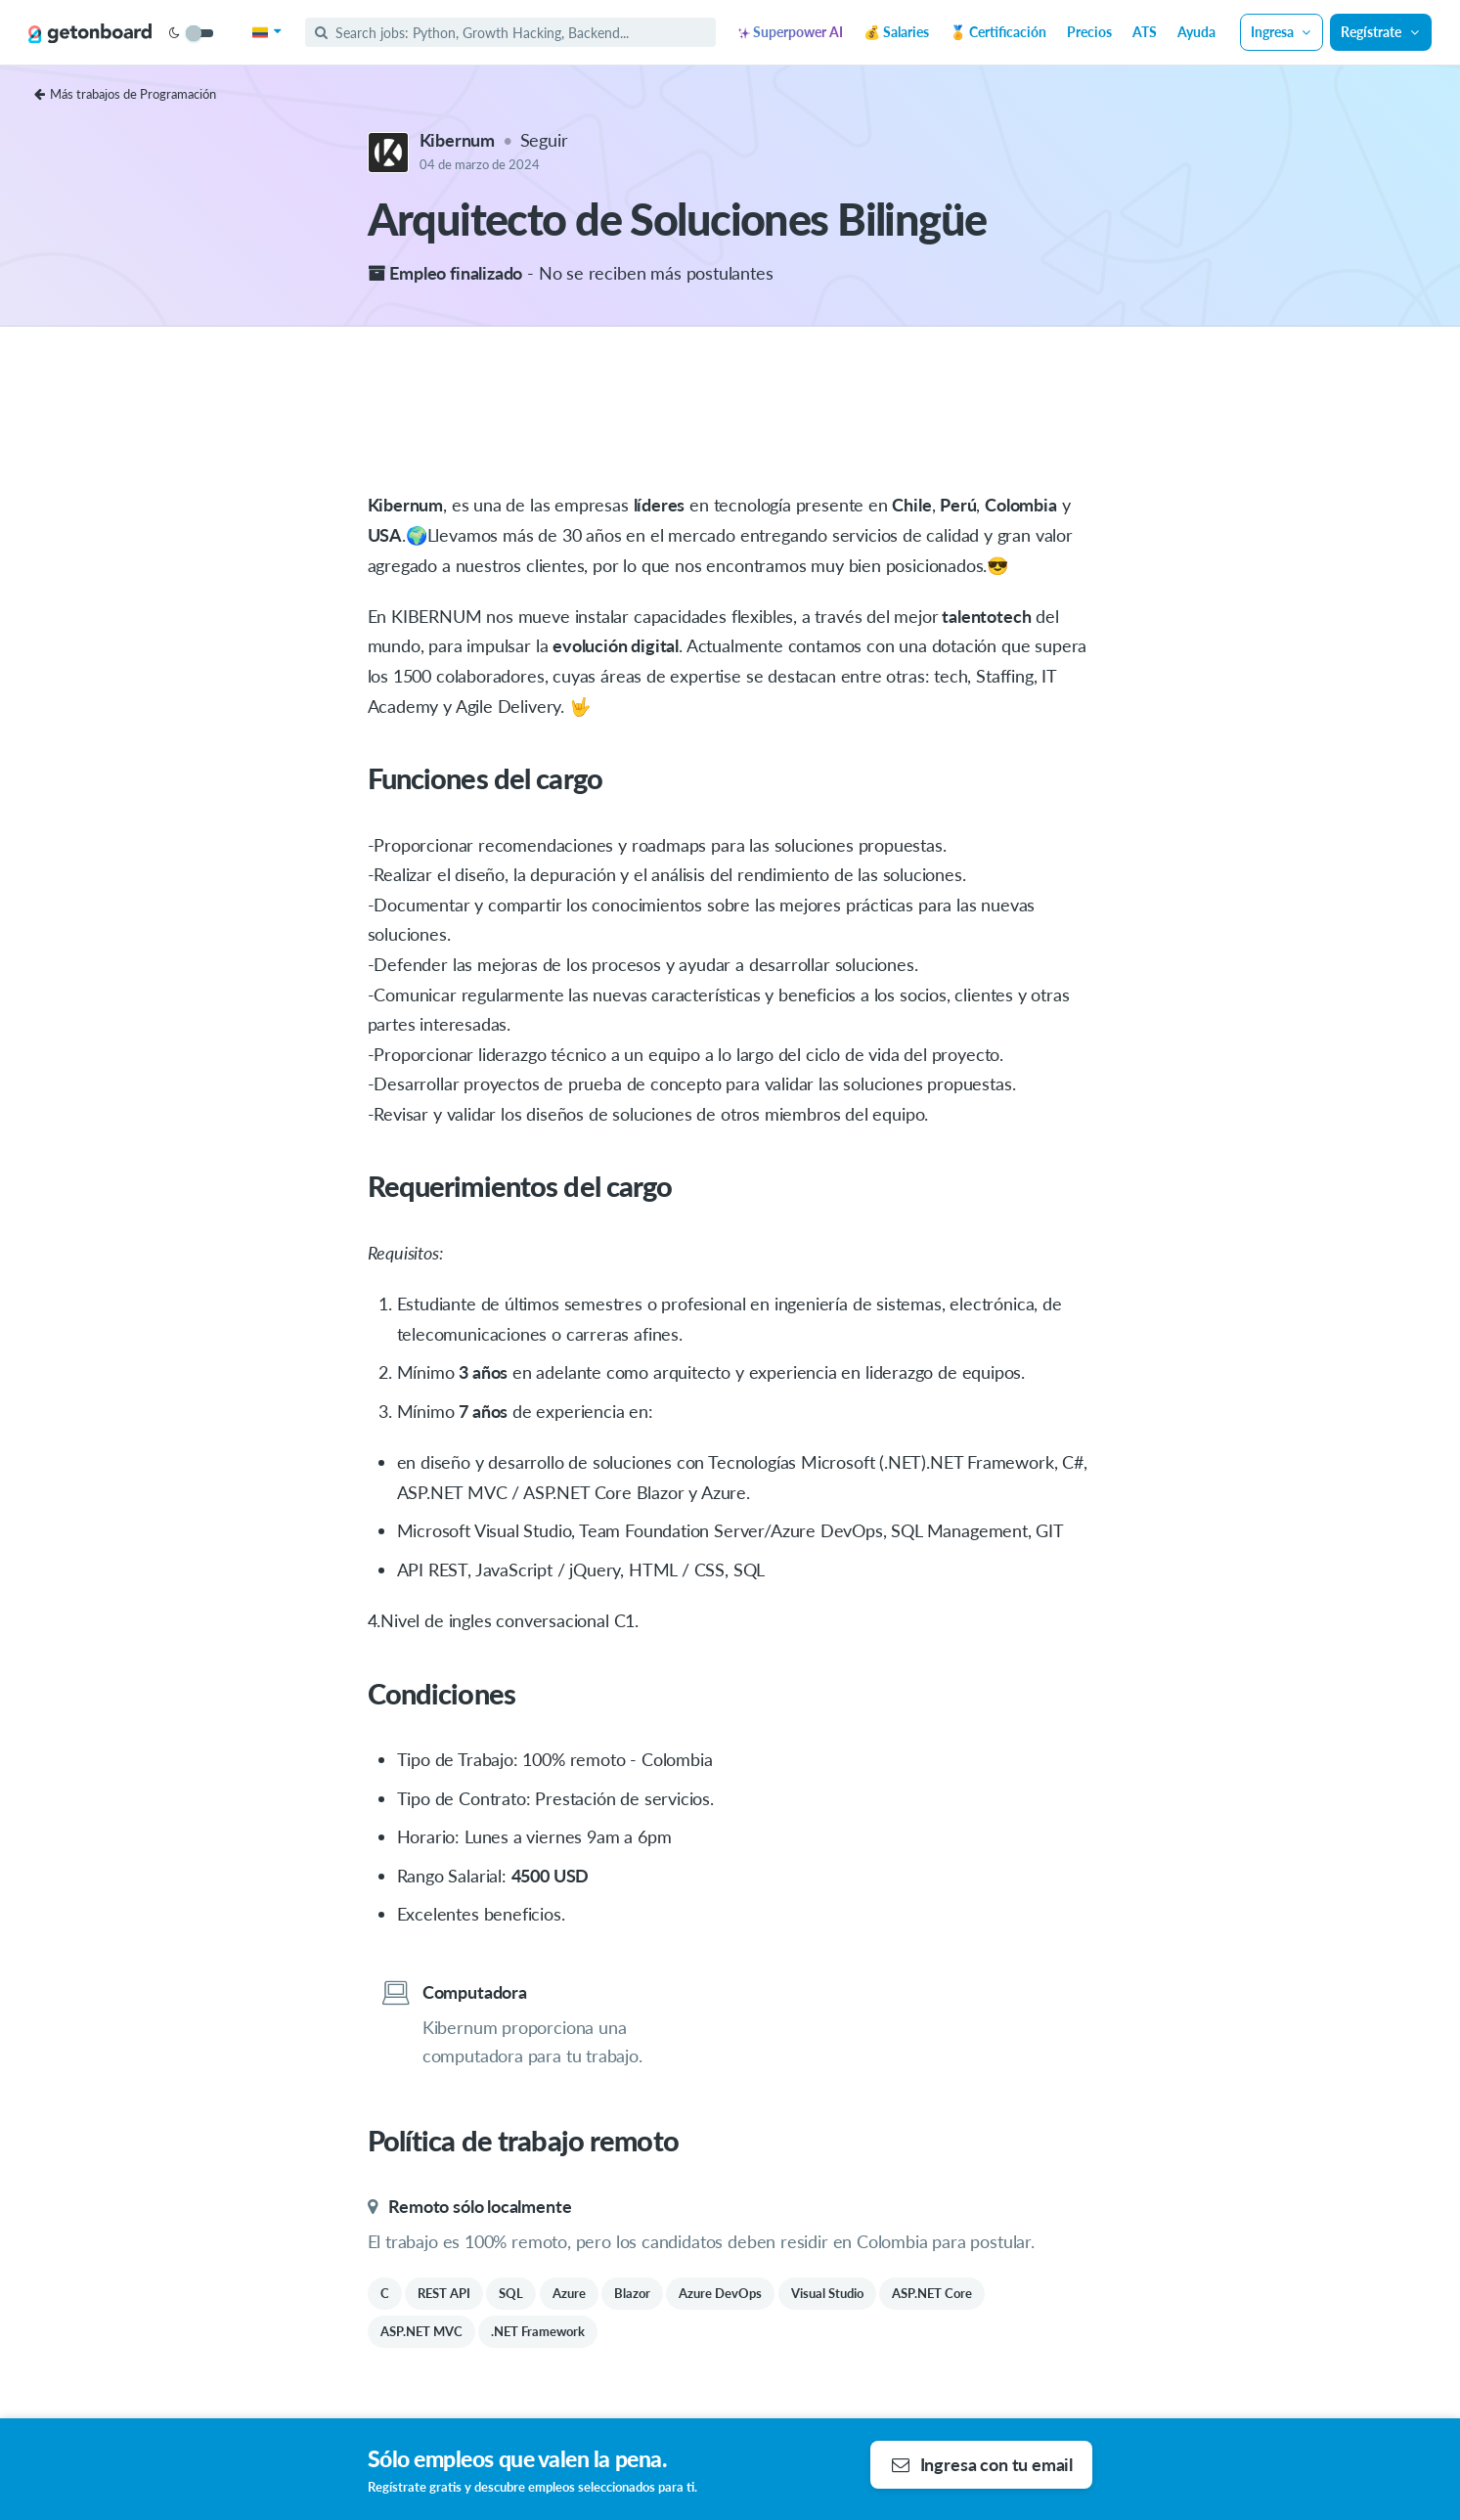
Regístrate (1381, 31)
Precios (1089, 31)
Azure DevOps (720, 2293)
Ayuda (1196, 31)
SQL (511, 2293)
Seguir (544, 140)
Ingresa (1282, 31)
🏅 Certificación (998, 31)
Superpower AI (790, 31)
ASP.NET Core (932, 2293)
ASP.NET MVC (421, 2331)
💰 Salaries (896, 31)
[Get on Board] (90, 33)
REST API (444, 2293)
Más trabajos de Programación (125, 94)
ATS (1144, 31)
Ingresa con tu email (982, 2464)
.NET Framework (538, 2331)
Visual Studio (827, 2293)
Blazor (632, 2293)
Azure (569, 2293)
